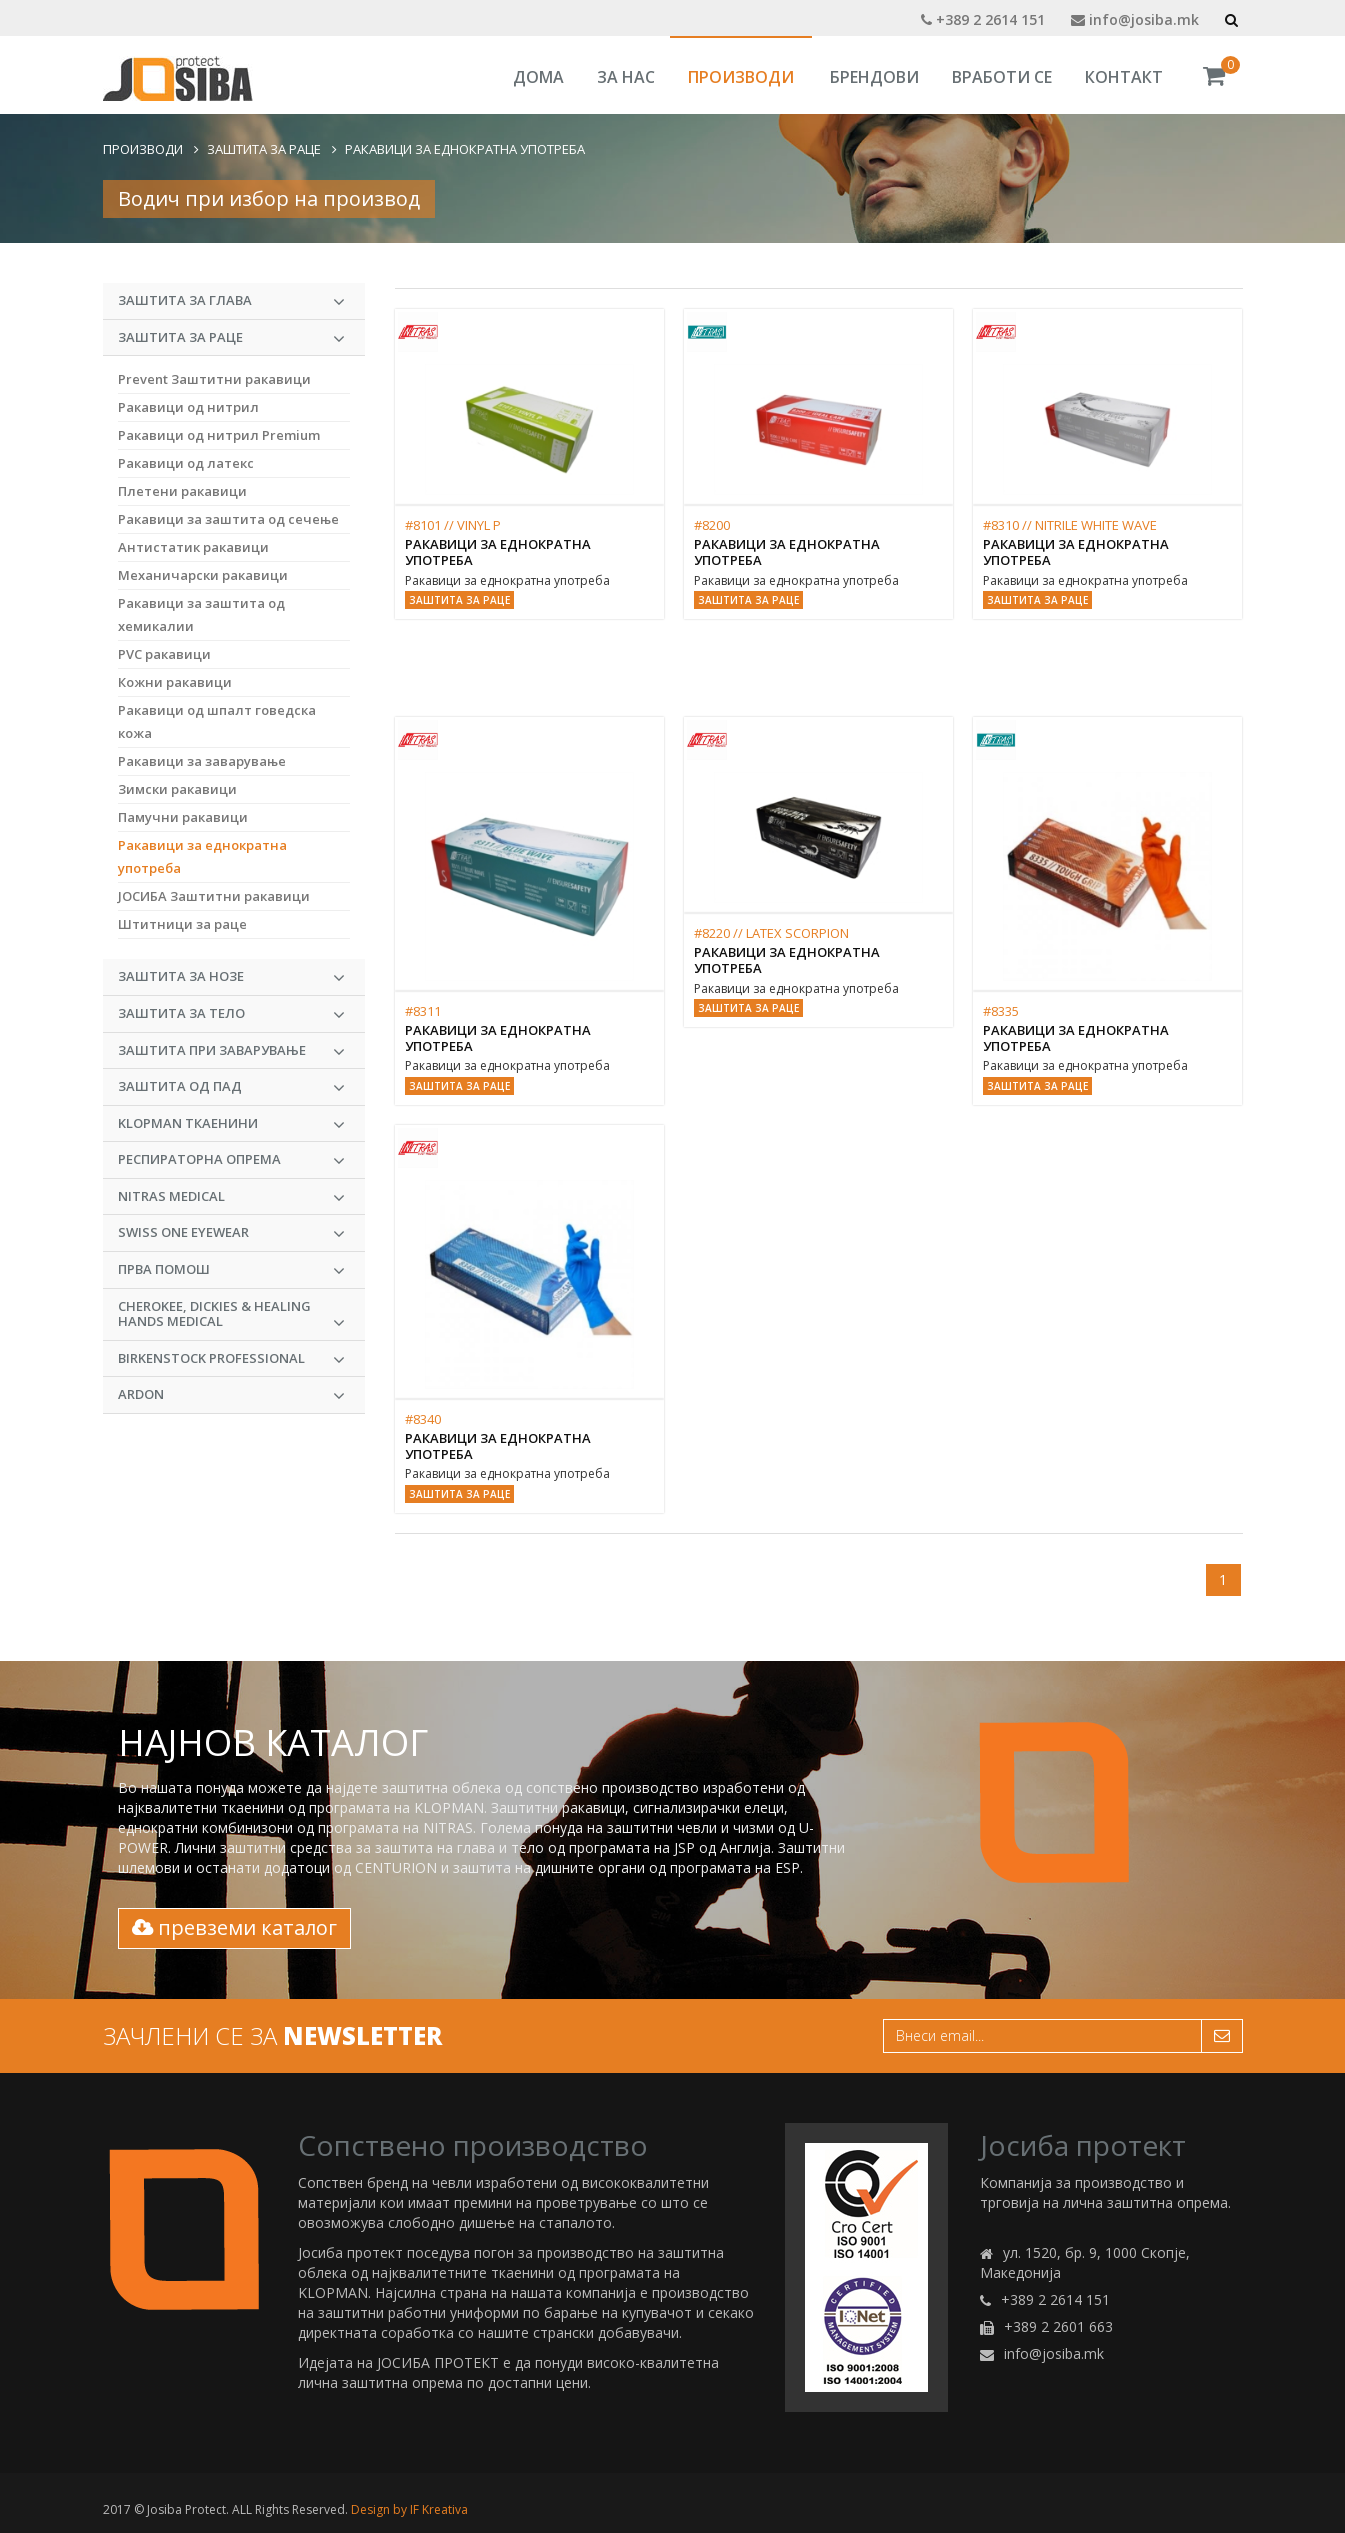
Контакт (1124, 77)
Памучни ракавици (183, 817)
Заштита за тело (232, 1014)
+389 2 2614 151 (983, 19)
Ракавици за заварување (202, 761)
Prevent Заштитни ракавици (214, 379)
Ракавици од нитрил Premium (219, 435)
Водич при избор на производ (269, 198)
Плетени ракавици (182, 491)
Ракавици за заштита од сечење (228, 519)
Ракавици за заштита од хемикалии (201, 614)
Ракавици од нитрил (188, 407)
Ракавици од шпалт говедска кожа (217, 721)
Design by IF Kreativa (409, 2509)
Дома (538, 77)
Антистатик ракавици (193, 547)
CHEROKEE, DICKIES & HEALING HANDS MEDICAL (232, 1315)
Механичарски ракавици (203, 575)
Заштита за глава (232, 301)
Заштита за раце (264, 149)
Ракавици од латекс (186, 463)
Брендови (874, 77)
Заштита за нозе (232, 977)
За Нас (626, 77)
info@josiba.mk (1135, 19)
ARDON (232, 1395)
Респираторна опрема (232, 1160)
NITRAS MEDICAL (232, 1197)
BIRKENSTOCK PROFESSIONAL (232, 1359)
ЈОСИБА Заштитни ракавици (214, 896)
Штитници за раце (182, 924)
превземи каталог (234, 1927)
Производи (741, 77)
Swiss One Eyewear (232, 1233)
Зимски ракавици (177, 789)
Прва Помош (232, 1270)
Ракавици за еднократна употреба (465, 149)
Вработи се (1002, 77)
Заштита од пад (232, 1087)
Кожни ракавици (175, 682)
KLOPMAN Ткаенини (232, 1124)
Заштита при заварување (232, 1051)
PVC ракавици (164, 654)
